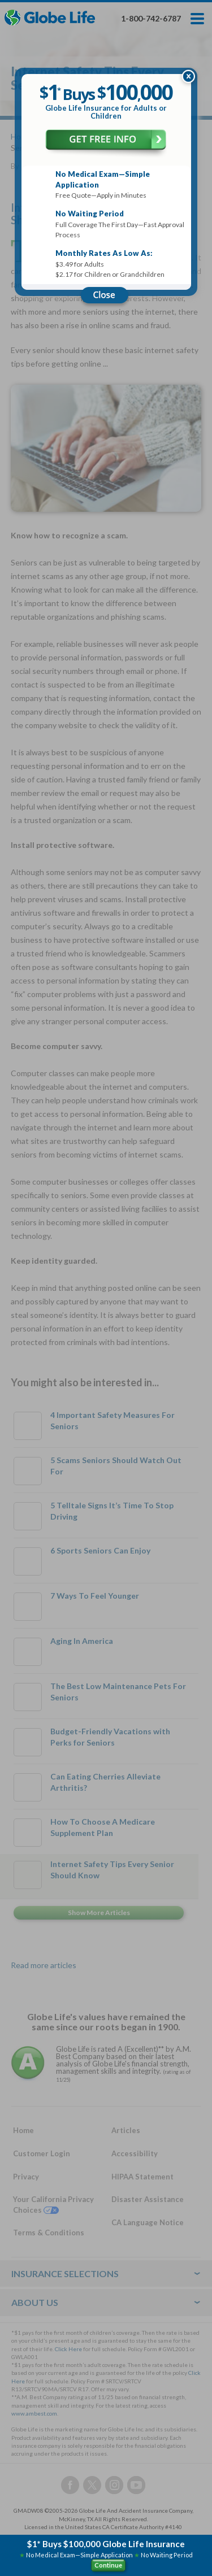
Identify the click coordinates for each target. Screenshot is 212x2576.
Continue (108, 2565)
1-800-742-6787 (151, 18)
